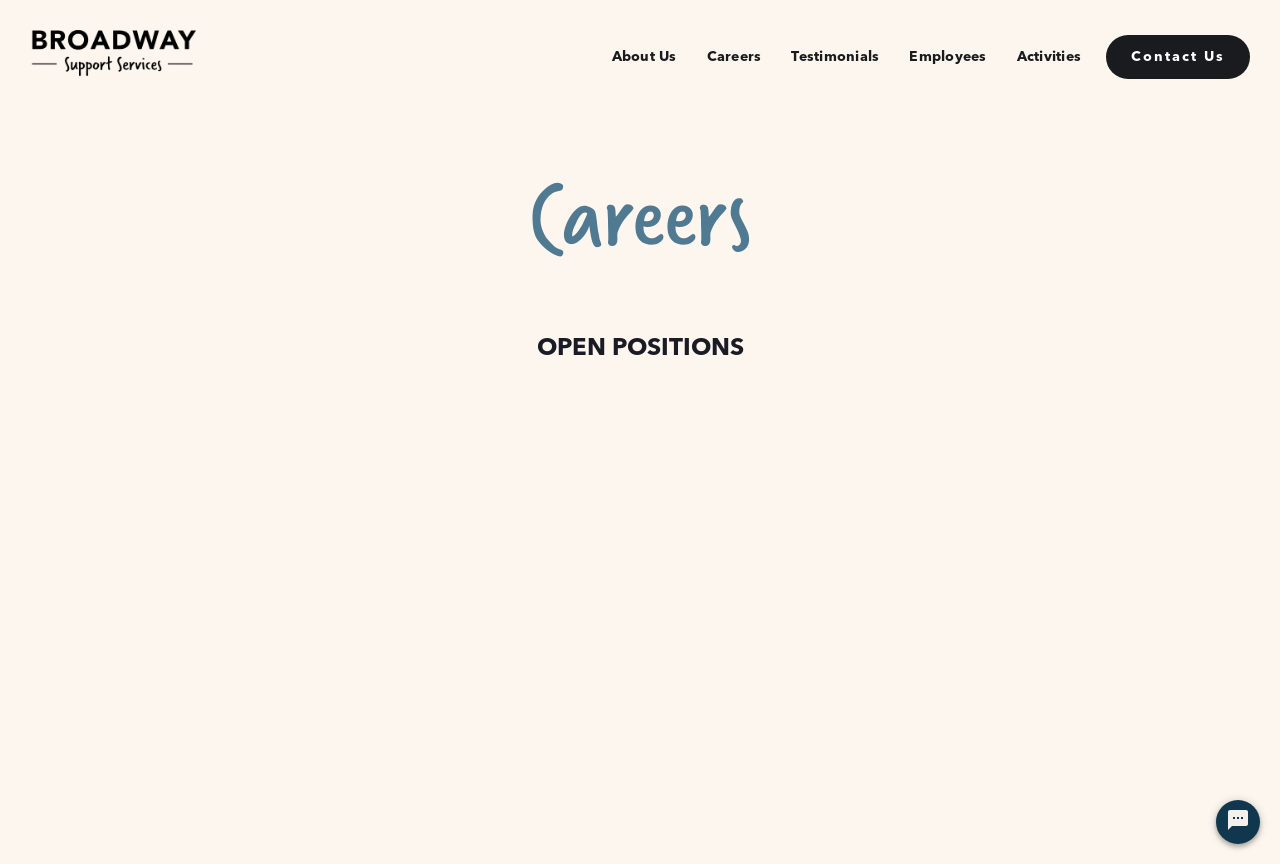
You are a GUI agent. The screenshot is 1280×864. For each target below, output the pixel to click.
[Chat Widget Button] (1238, 822)
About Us (644, 57)
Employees (947, 57)
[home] (113, 57)
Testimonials (835, 57)
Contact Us (1178, 57)
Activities (1049, 57)
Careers (734, 57)
